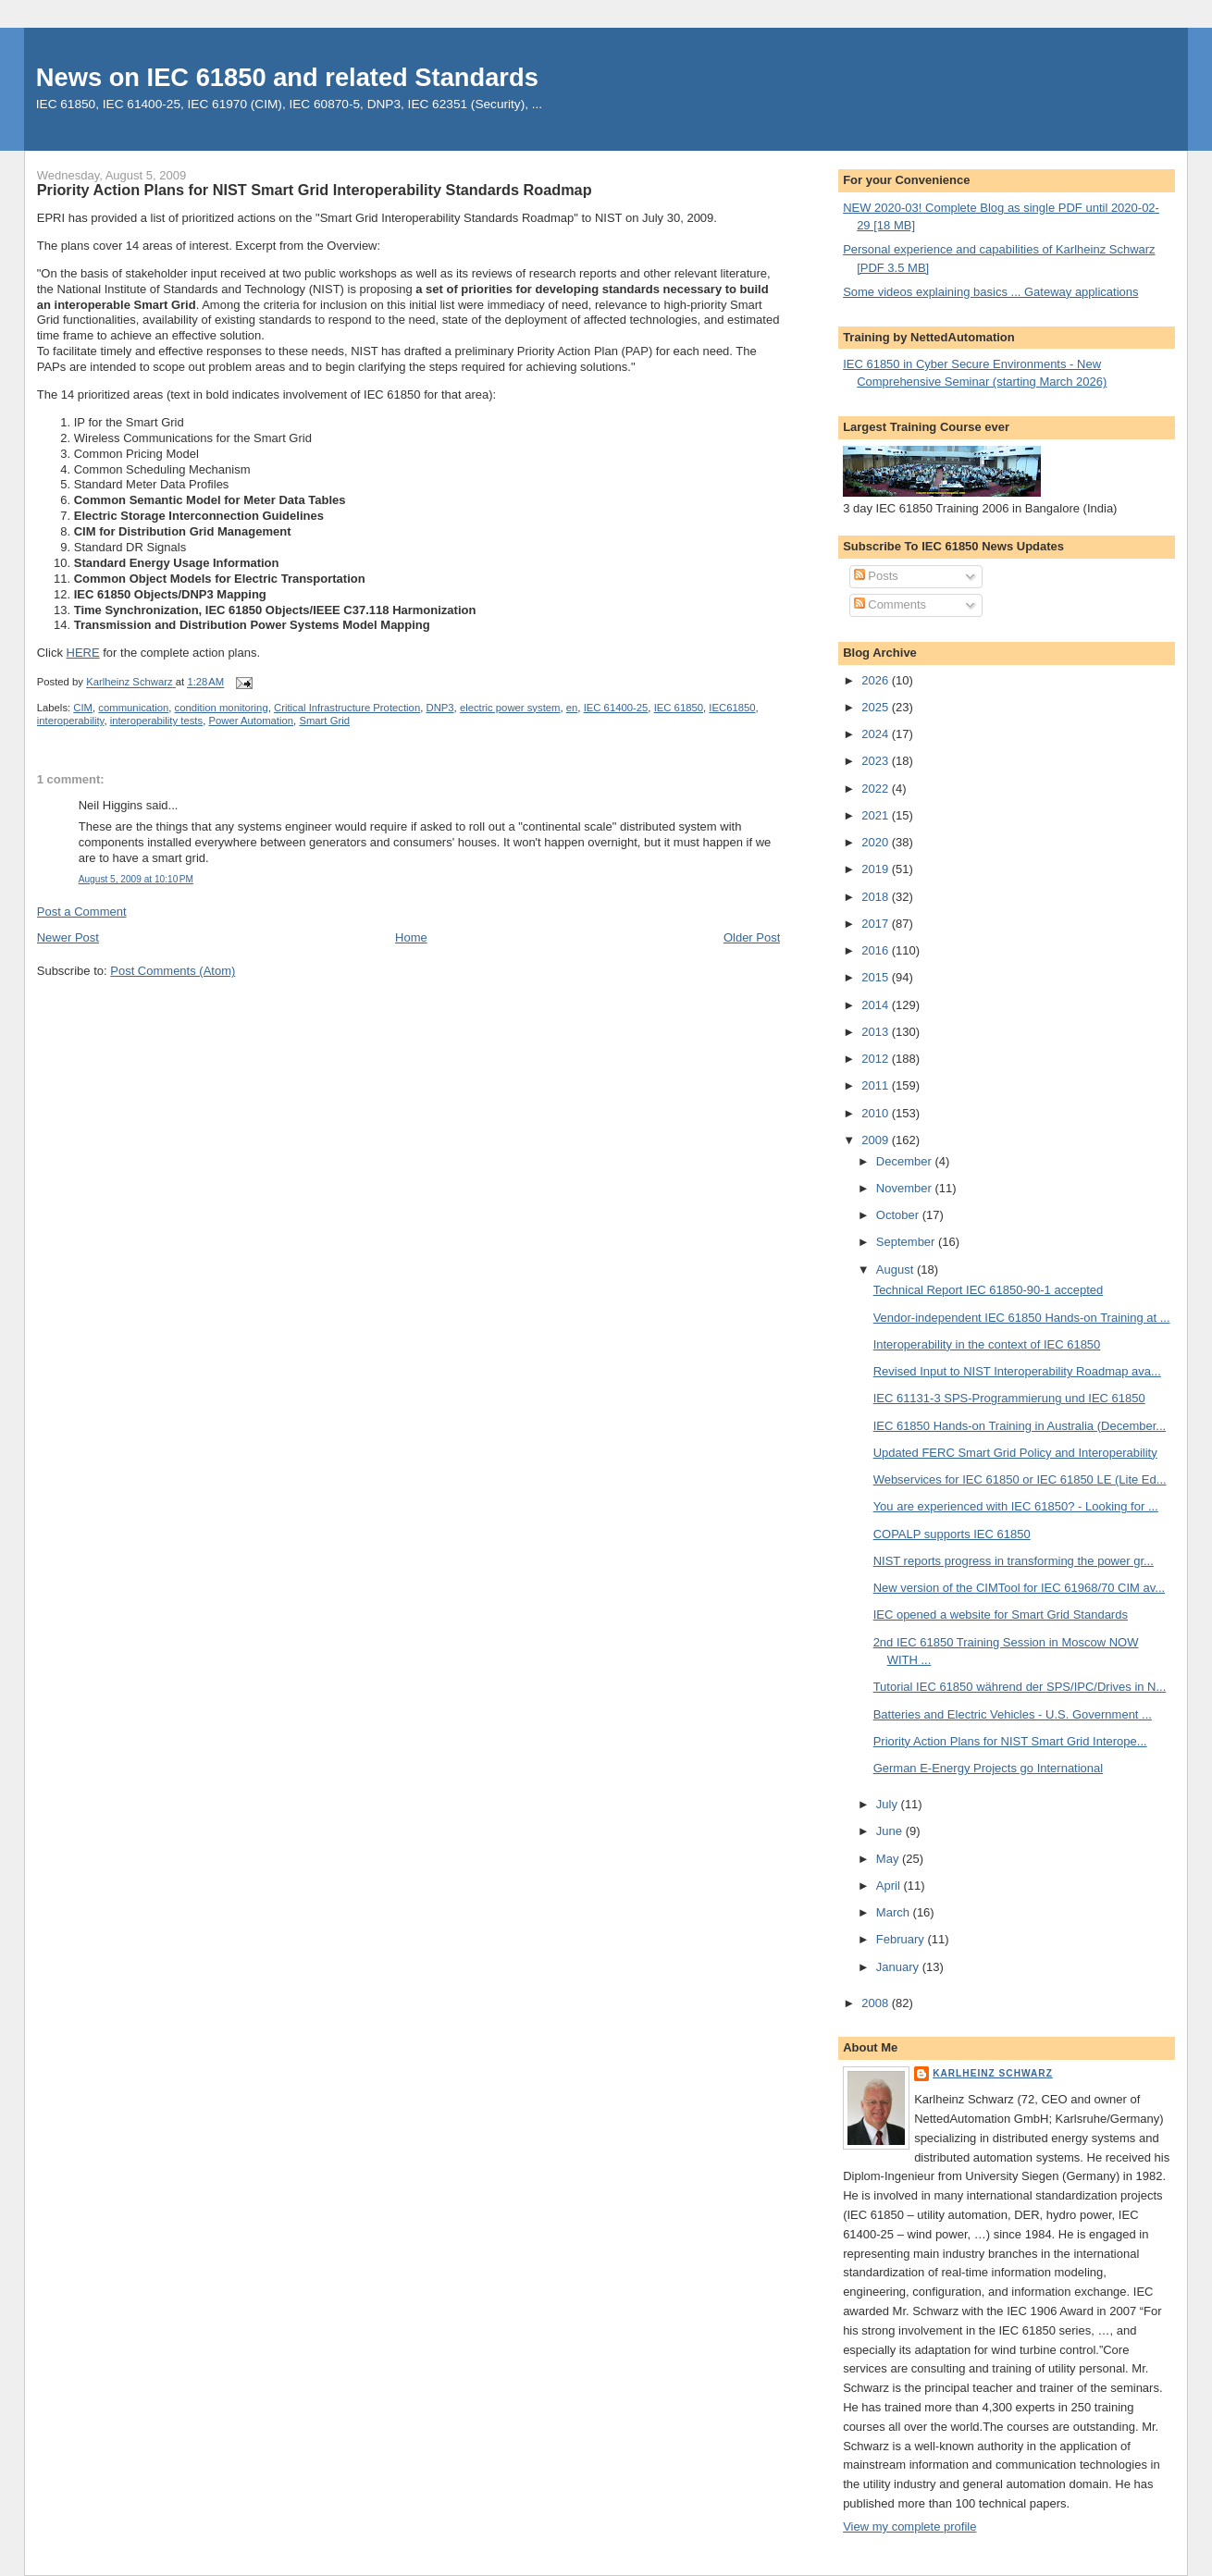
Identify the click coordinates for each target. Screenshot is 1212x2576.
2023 (876, 761)
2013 (876, 1032)
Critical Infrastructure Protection (347, 707)
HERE (83, 652)
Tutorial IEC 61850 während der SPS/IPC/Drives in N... (1020, 1687)
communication (133, 707)
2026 (876, 680)
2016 (876, 950)
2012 (876, 1059)
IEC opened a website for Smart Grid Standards (1000, 1614)
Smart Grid (324, 720)
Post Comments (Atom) (172, 971)
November (905, 1188)
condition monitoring (221, 707)
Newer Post (68, 937)
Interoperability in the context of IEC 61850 (987, 1344)
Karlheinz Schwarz (993, 2073)
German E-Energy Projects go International (988, 1768)
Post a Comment (82, 911)
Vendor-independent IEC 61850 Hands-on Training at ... (1021, 1318)
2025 (876, 707)
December (905, 1161)
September (907, 1242)
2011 (876, 1085)
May (889, 1859)
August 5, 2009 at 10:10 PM (136, 879)
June (891, 1831)
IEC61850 (732, 707)
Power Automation (250, 720)
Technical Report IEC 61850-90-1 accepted (988, 1290)
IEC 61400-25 (616, 707)
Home (411, 937)
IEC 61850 (678, 707)
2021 (876, 815)
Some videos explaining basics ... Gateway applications (990, 292)
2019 (876, 869)
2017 (876, 924)
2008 (876, 2003)
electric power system (510, 707)
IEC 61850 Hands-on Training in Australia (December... (1020, 1426)
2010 (876, 1113)
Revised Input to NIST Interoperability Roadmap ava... (1017, 1371)
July (888, 1804)
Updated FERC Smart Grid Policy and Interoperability (1015, 1453)
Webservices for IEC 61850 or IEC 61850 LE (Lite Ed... (1020, 1479)
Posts (876, 576)
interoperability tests (156, 720)
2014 (876, 1005)
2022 (876, 788)
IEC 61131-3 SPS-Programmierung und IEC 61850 (1009, 1398)
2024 (876, 734)
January (899, 1967)
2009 (876, 1140)
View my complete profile (909, 2526)
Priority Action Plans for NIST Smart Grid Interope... (1010, 1741)
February (902, 1939)
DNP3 (439, 707)
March (894, 1912)
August (896, 1269)
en (572, 707)
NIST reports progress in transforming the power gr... (1013, 1561)
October (899, 1215)
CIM (83, 707)
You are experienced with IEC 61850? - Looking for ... (1015, 1506)
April (890, 1885)
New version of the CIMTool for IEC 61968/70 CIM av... (1019, 1588)
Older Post (751, 937)
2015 (876, 977)
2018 (876, 897)
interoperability (71, 720)
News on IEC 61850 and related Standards (287, 77)
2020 (876, 842)
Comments (890, 604)
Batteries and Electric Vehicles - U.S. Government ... (1012, 1714)
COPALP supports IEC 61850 (952, 1534)
